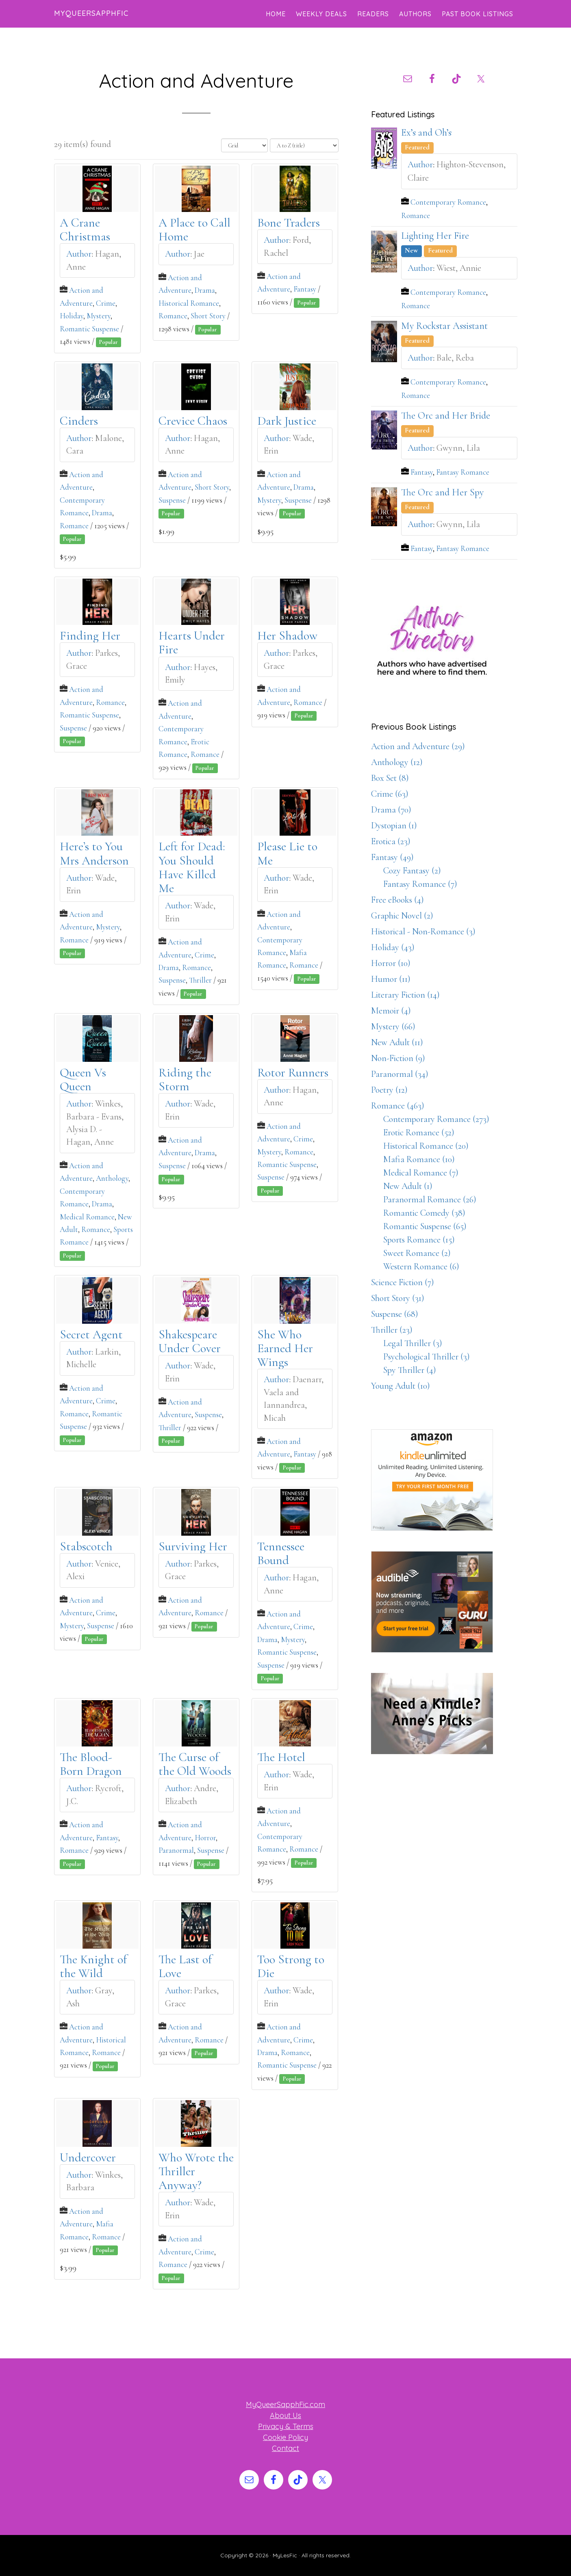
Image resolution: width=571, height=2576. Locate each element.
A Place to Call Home (194, 229)
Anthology (112, 1178)
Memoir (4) (391, 1010)
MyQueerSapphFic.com (285, 2404)
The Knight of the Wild (93, 1966)
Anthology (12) (397, 762)
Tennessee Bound (280, 1553)
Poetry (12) (389, 1090)
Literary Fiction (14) (405, 995)
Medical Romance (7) (420, 1172)
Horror (205, 1837)
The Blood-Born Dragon (91, 1764)
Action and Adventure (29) (418, 746)
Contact (285, 2448)
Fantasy (304, 289)
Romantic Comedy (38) (424, 1213)
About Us (285, 2415)
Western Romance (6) (421, 1266)
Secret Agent (91, 1334)
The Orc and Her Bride (445, 415)
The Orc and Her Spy (442, 492)
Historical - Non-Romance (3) (423, 931)
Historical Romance (188, 303)
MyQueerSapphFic (91, 13)
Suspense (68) (394, 1314)
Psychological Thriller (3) (426, 1356)
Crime (105, 303)
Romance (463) (397, 1105)
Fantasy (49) (392, 857)
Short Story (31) (397, 1298)
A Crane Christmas (85, 229)
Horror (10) (390, 963)
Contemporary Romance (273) (436, 1119)
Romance (172, 315)
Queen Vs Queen (83, 1079)
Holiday (71, 315)
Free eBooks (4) (397, 900)
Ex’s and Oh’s (426, 132)
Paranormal (176, 1850)
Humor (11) (390, 979)
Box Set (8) (390, 778)
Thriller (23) (392, 1330)
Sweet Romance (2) (417, 1253)
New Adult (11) (397, 1042)
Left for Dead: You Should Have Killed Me (191, 867)
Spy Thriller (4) (409, 1370)
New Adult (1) (407, 1186)
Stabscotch (86, 1546)
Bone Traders (288, 222)
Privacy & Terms (285, 2426)
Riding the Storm (184, 1079)
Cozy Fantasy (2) (412, 870)
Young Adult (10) (400, 1386)
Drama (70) (391, 809)
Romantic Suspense (89, 328)
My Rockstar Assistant (444, 326)
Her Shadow (287, 635)
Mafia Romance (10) (419, 1159)
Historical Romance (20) (426, 1146)
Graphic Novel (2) (402, 915)
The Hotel (281, 1757)
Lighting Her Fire (435, 236)
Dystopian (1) (394, 825)
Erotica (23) (390, 841)
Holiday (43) (393, 947)
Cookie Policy (285, 2437)
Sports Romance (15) (419, 1239)
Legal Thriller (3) (412, 1343)
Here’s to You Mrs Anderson (94, 853)
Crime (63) (389, 794)
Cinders (79, 420)
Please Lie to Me (287, 853)
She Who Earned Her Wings (285, 1348)
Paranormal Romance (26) (429, 1199)
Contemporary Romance (448, 202)
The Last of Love (185, 1966)
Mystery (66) (393, 1026)
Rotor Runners (292, 1072)
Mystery (99, 315)
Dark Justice (286, 420)
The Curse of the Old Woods (194, 1764)
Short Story (208, 315)
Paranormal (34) (399, 1074)
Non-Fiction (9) (398, 1058)
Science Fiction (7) (402, 1282)
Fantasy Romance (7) (420, 884)
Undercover (88, 2157)
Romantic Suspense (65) (425, 1226)
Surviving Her (192, 1546)
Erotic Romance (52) (418, 1132)
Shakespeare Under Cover (189, 1341)
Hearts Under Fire (191, 642)
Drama (205, 290)
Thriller (200, 980)
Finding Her (90, 635)
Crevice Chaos (192, 420)
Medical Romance (87, 1216)
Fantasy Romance (462, 472)
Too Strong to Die (290, 1966)
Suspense (172, 500)
